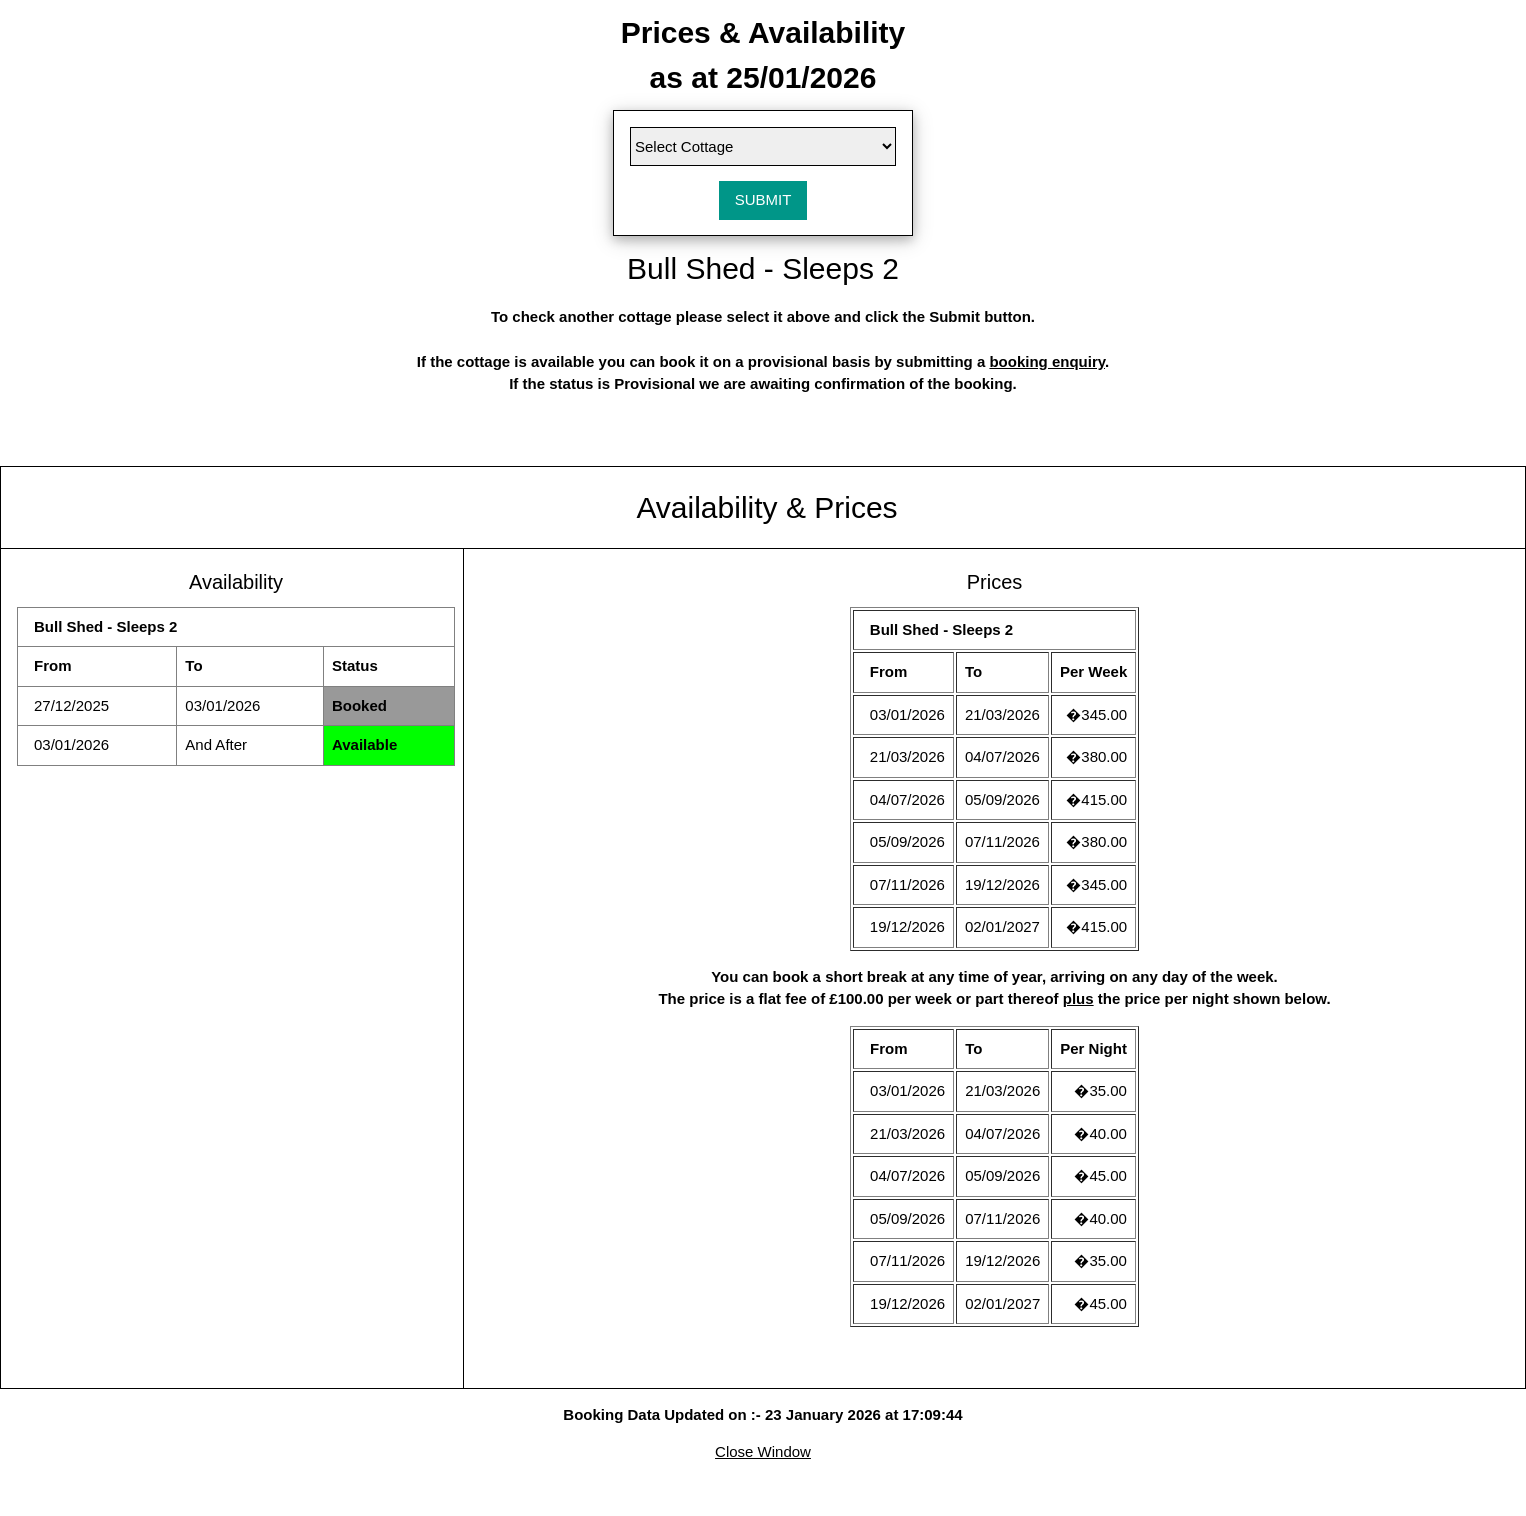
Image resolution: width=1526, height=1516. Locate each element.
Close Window (763, 1451)
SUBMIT (763, 199)
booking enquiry (1047, 361)
